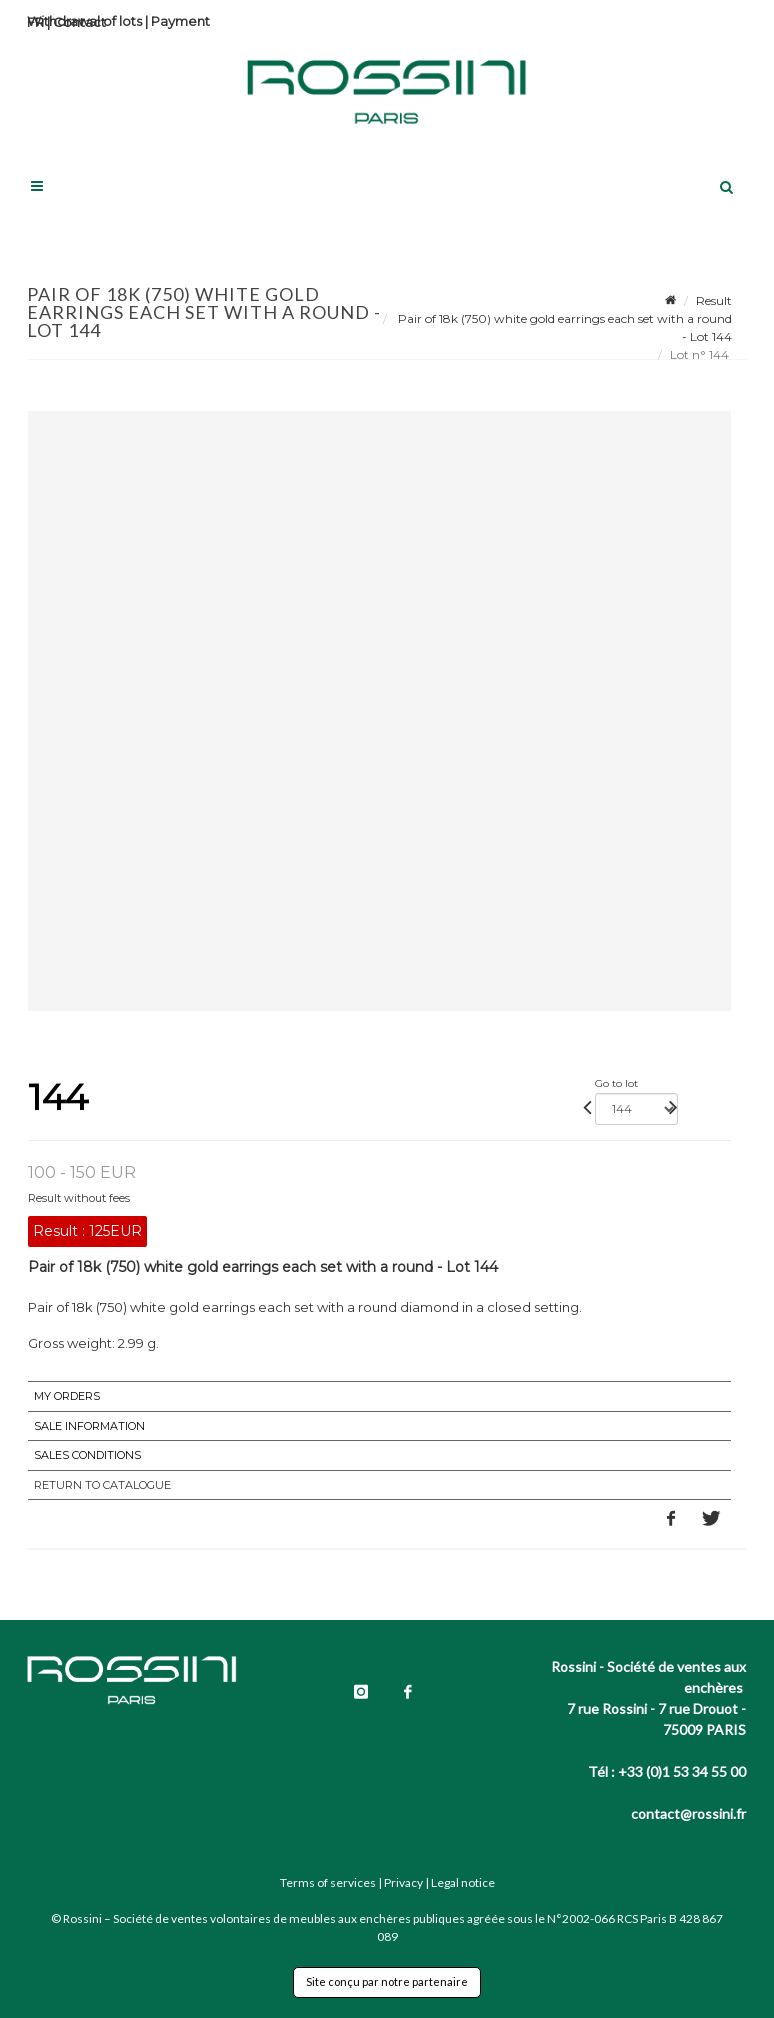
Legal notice (463, 1882)
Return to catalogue (102, 1485)
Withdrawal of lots (84, 21)
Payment (180, 21)
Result (714, 300)
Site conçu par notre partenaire (387, 1981)
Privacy (403, 1882)
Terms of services (328, 1882)
